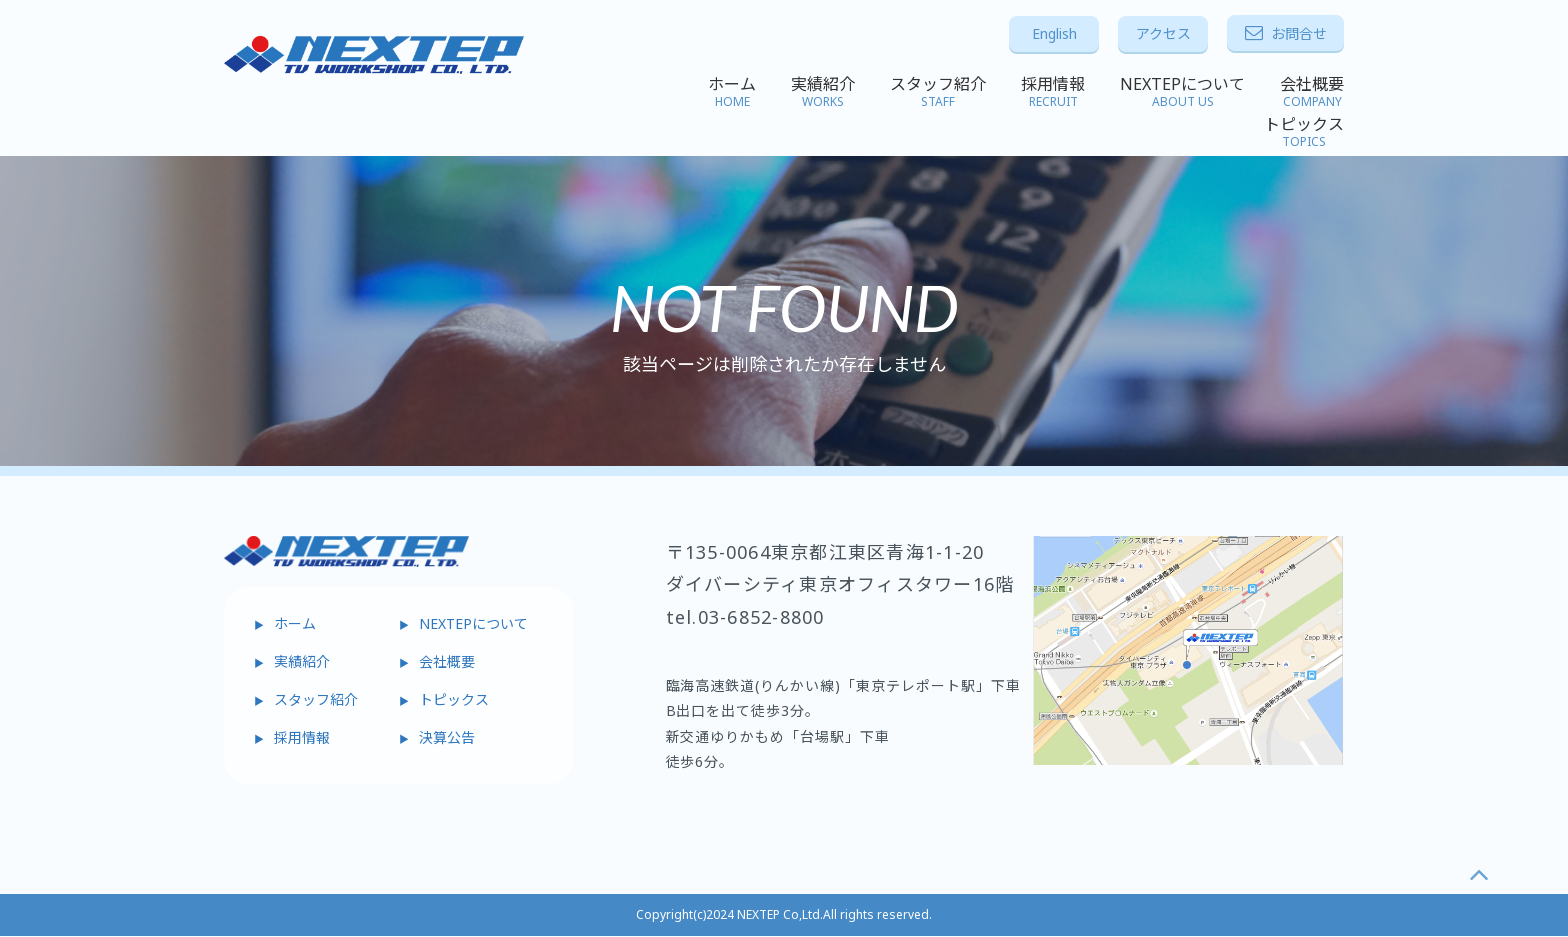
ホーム (732, 92)
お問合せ (1286, 33)
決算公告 (447, 737)
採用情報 (1053, 92)
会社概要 (1312, 92)
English (1054, 33)
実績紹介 (823, 92)
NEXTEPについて (1182, 92)
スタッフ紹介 (938, 92)
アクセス (1163, 33)
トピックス (1304, 132)
